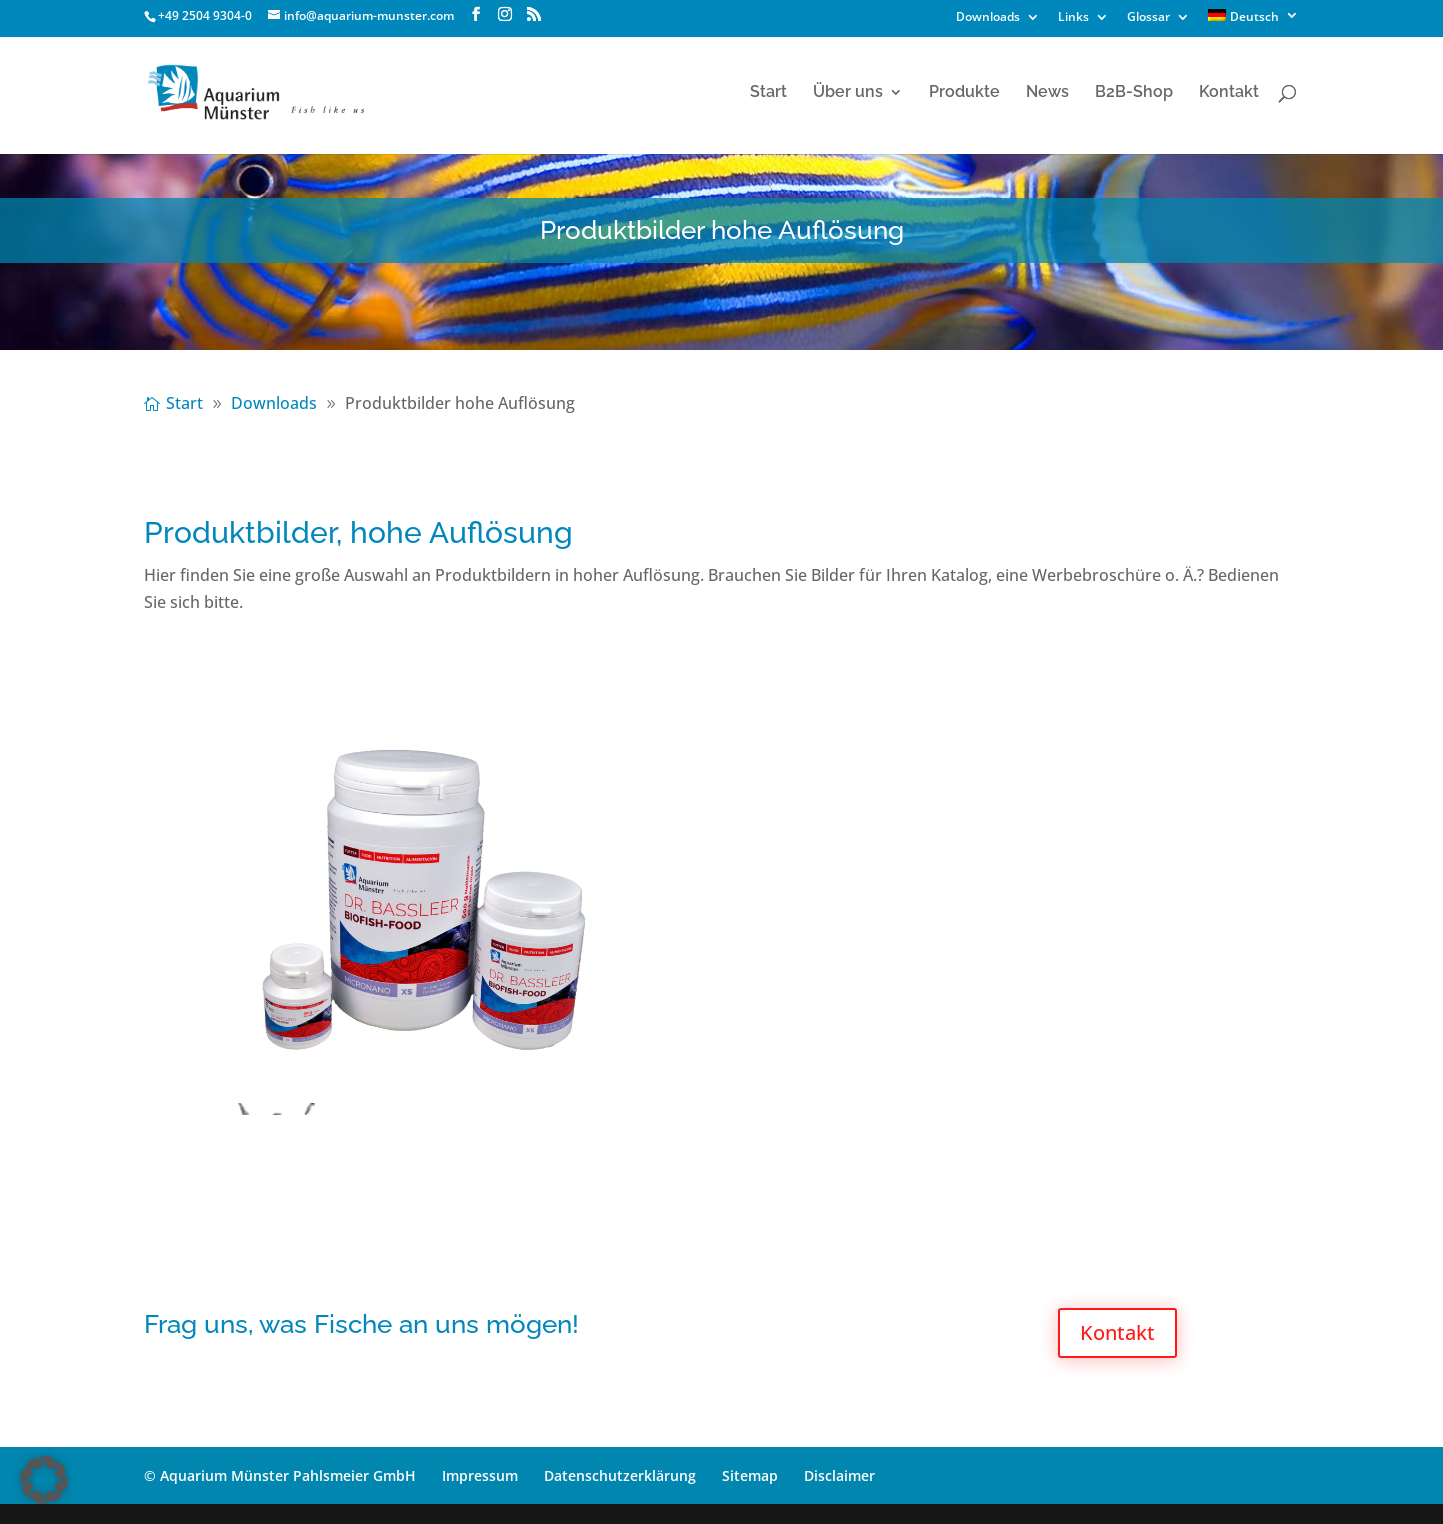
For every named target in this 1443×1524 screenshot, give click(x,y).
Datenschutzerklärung (620, 1475)
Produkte (964, 93)
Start (768, 93)
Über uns (848, 93)
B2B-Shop (1134, 93)
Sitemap (750, 1475)
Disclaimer (839, 1475)
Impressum (480, 1475)
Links (1073, 18)
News (1047, 93)
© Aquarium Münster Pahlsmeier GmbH (280, 1475)
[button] (44, 1480)
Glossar (1148, 18)
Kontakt (1229, 93)
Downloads (988, 18)
